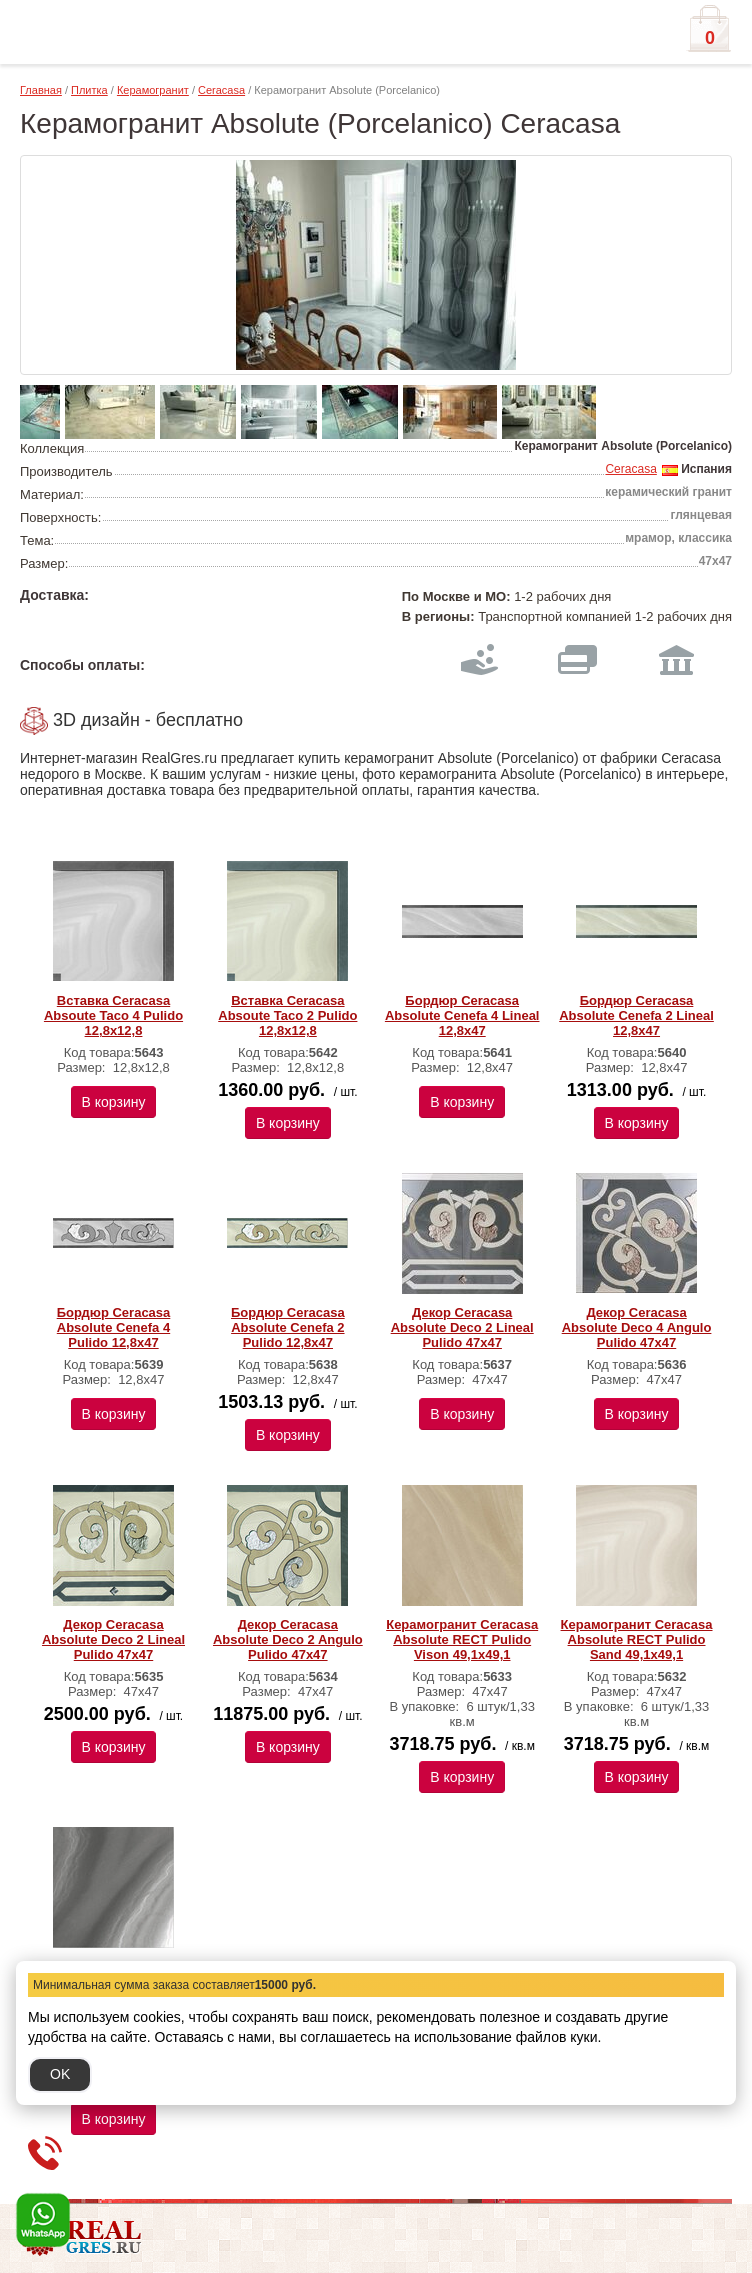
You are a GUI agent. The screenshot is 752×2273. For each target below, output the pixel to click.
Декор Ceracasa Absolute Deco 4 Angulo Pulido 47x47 (637, 1327)
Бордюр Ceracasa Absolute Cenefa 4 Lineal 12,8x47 (462, 1015)
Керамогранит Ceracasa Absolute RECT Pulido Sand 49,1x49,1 (637, 1639)
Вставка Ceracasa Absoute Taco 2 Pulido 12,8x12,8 (287, 1015)
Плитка (89, 90)
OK (60, 2074)
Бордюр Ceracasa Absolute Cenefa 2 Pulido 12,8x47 (288, 1327)
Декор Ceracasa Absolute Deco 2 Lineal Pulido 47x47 (462, 1327)
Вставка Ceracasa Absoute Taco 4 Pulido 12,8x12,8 (113, 1015)
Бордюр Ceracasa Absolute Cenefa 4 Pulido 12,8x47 (114, 1327)
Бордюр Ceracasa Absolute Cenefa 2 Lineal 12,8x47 (636, 1015)
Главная (41, 90)
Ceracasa (221, 90)
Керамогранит (153, 90)
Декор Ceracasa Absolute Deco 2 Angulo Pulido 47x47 (288, 1639)
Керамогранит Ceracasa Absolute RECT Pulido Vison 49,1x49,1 (462, 1639)
